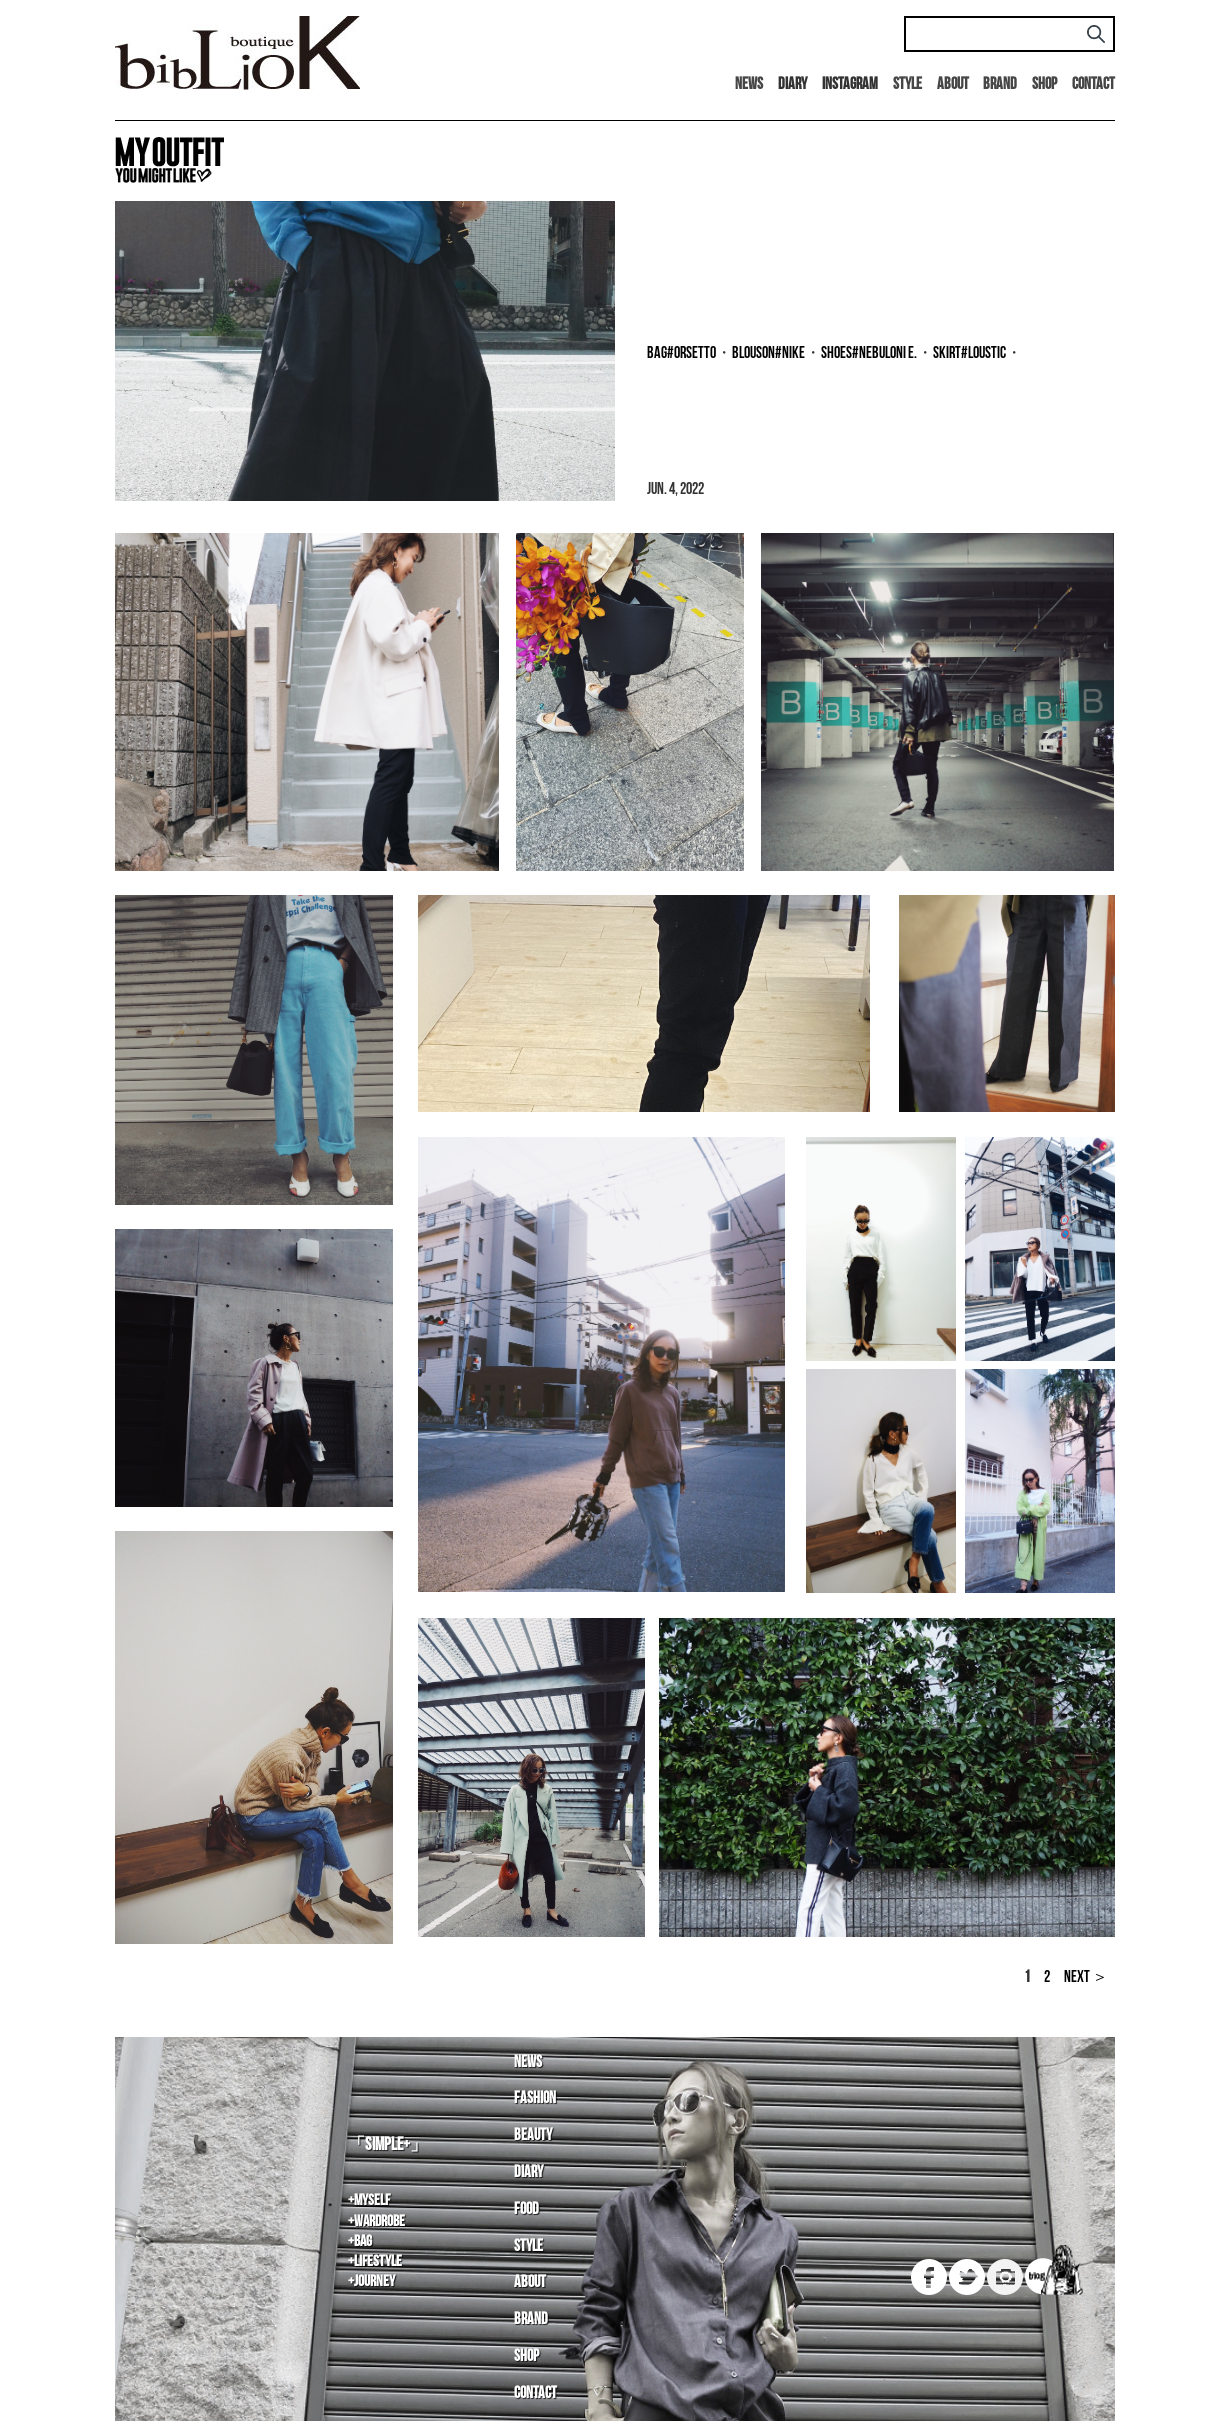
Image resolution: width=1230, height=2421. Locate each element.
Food (526, 2209)
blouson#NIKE (768, 353)
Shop (1044, 84)
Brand (1000, 84)
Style (907, 84)
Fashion (535, 2098)
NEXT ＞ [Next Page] (1086, 1977)
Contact (1093, 84)
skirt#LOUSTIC (969, 353)
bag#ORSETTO (681, 353)
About (953, 84)
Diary (528, 2172)
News (749, 84)
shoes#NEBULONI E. (869, 353)
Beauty (533, 2135)
